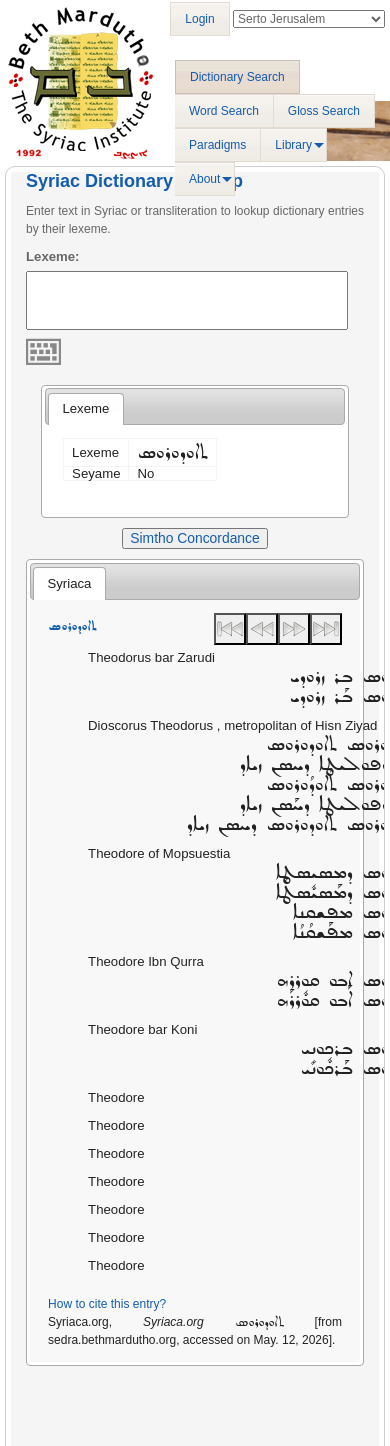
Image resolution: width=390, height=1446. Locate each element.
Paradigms (217, 145)
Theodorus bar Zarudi (151, 657)
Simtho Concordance (194, 538)
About (204, 179)
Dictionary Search (237, 77)
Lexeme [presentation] (85, 408)
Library (293, 145)
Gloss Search (324, 111)
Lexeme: (53, 256)
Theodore (116, 1097)
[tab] (85, 409)
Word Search (224, 111)
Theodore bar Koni (142, 1029)
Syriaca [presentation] (69, 583)
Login (199, 19)
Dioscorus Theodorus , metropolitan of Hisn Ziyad (232, 725)
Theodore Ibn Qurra (146, 961)
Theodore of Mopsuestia (159, 853)
